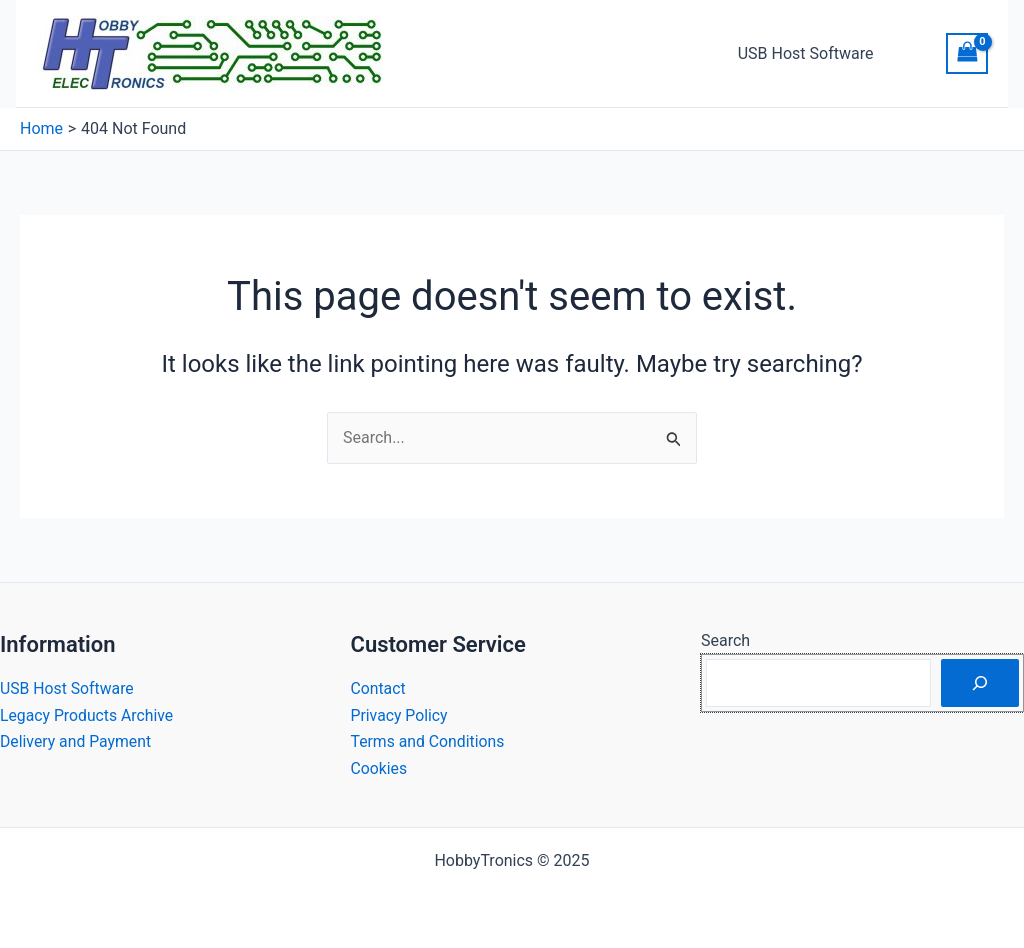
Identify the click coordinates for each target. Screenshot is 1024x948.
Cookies (379, 768)
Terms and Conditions (429, 741)
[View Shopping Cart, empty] (967, 53)
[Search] (980, 683)
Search (725, 640)
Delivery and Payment (76, 741)
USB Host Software (808, 53)
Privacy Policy (400, 715)
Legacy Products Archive (88, 715)
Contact (379, 688)
